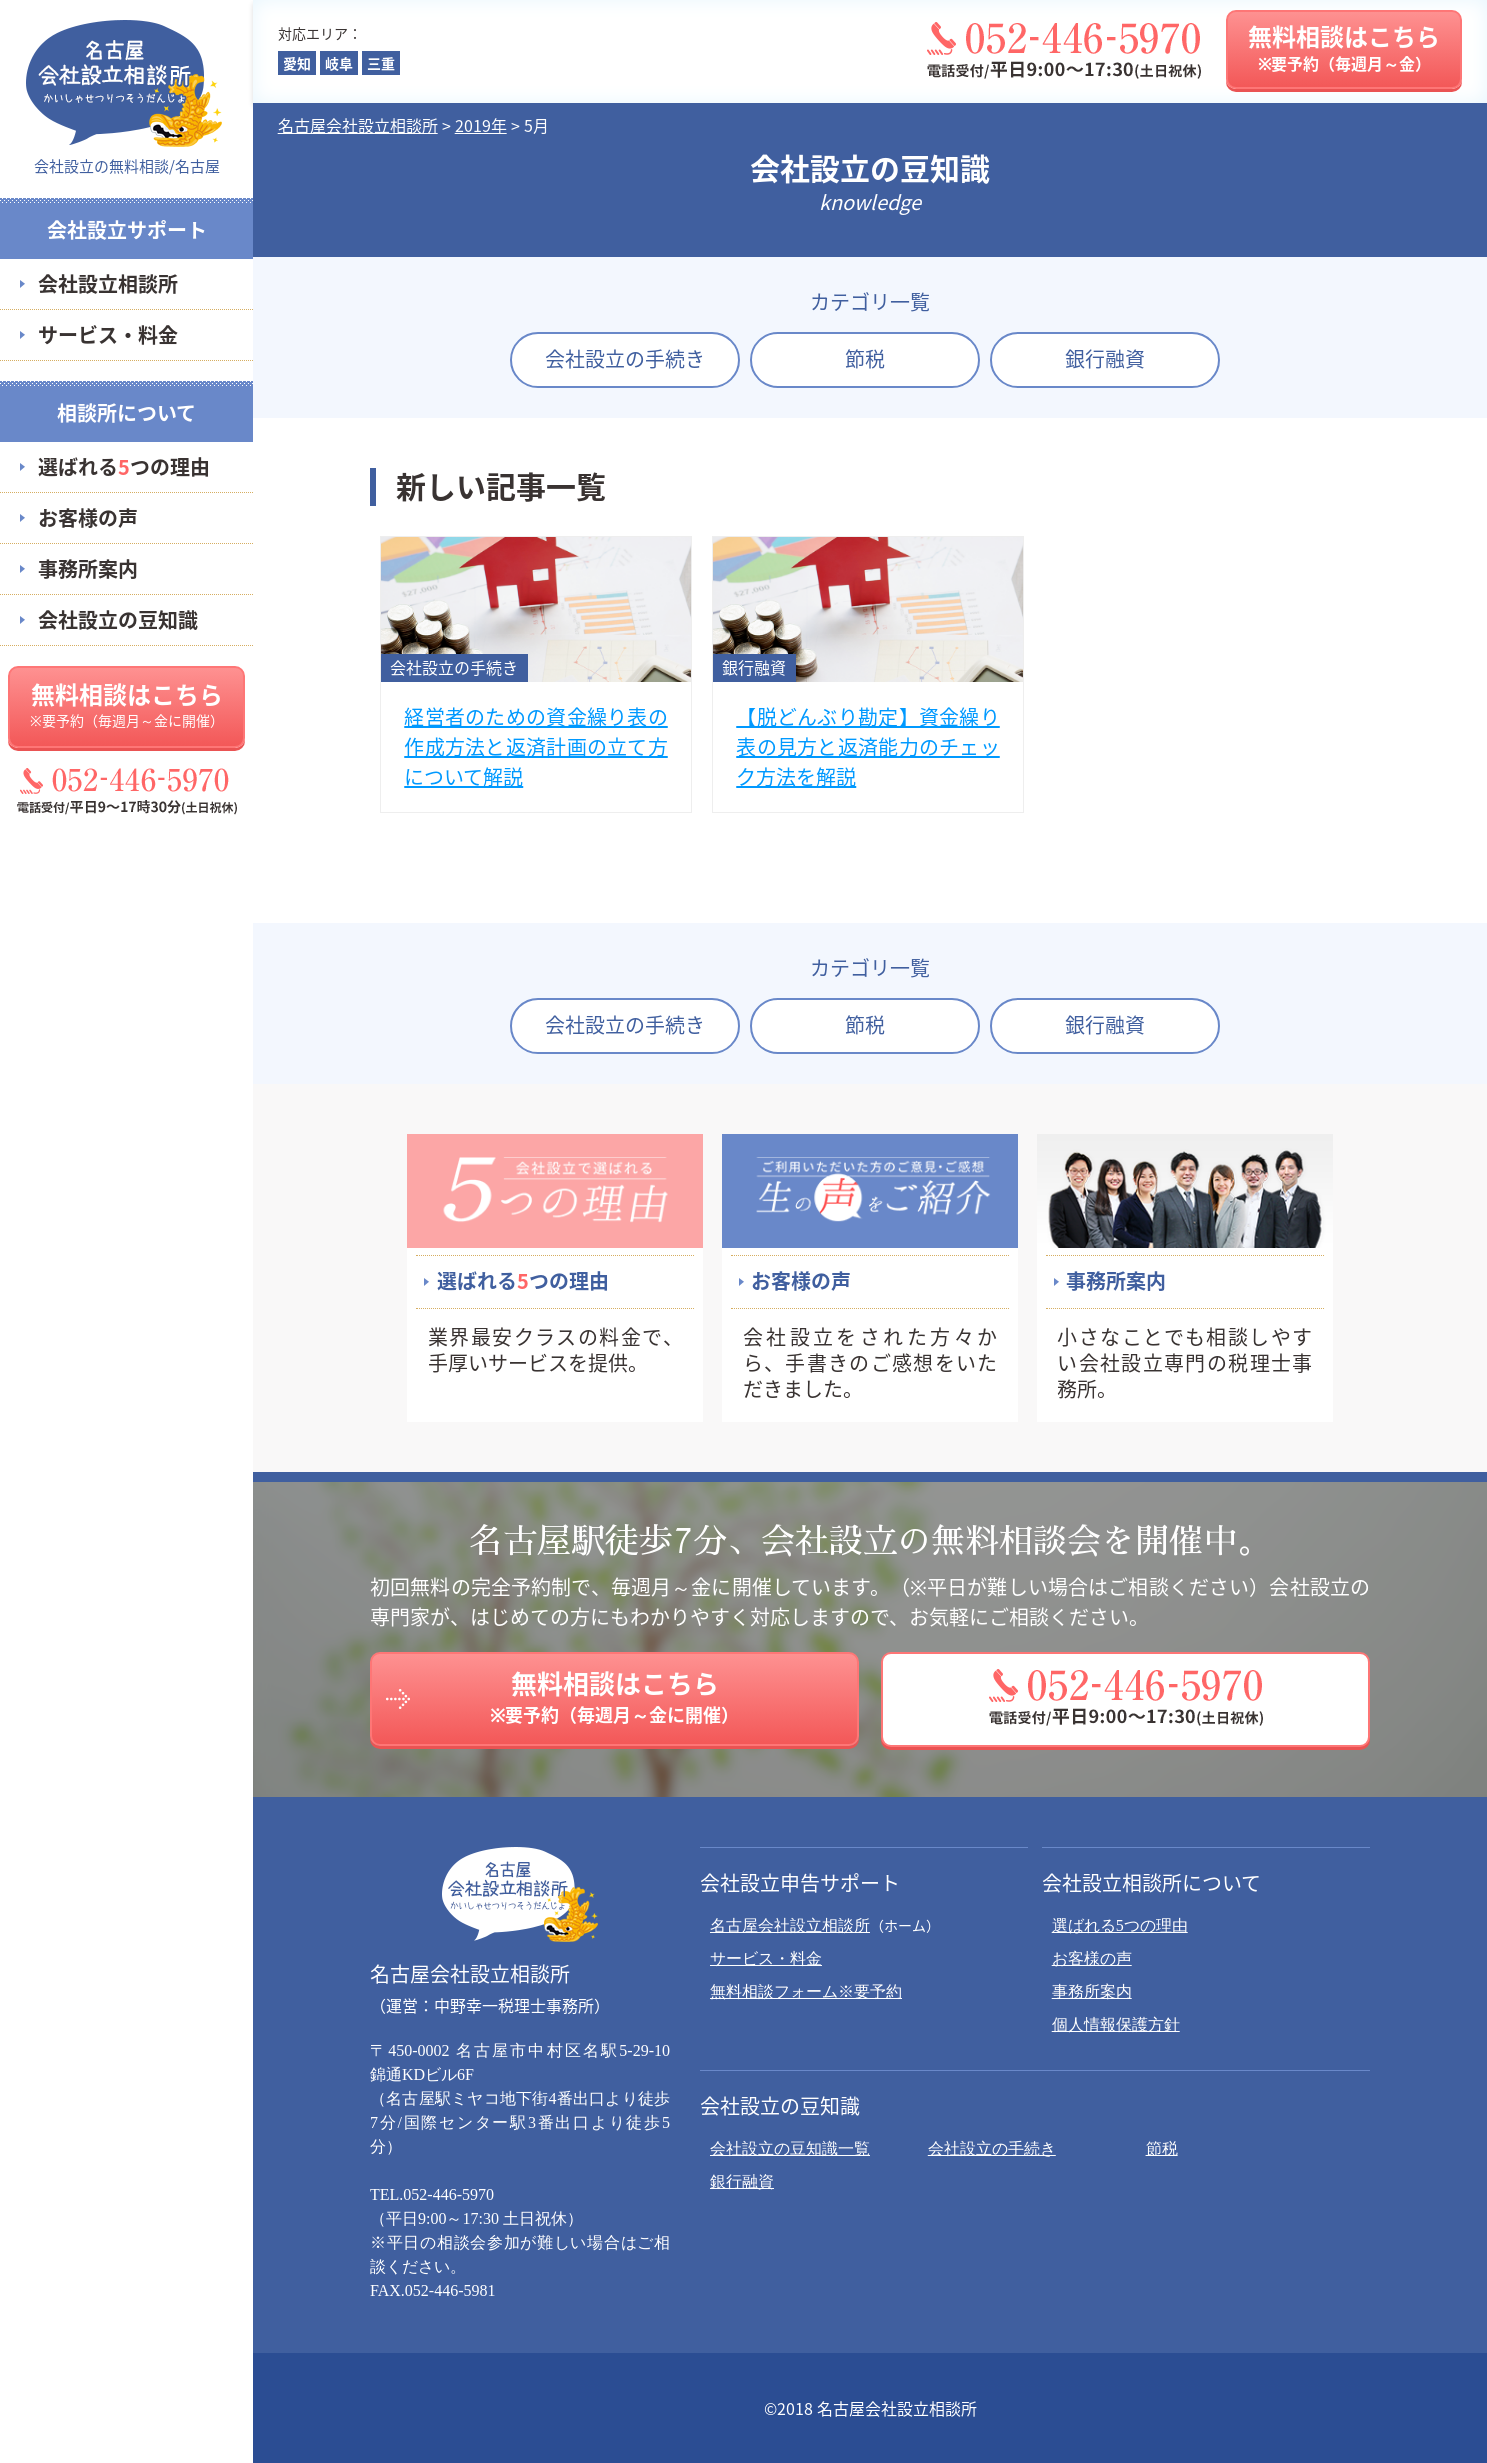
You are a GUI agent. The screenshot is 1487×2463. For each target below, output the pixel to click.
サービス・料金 (108, 334)
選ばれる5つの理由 (1120, 1925)
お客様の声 (88, 517)
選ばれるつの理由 (124, 466)
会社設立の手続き (625, 358)
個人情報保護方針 (1116, 2024)
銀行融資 (1105, 358)
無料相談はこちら (127, 703)
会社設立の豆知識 (118, 619)
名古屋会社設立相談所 (790, 1925)
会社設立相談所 (108, 283)
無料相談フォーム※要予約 (806, 1991)
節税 (865, 358)
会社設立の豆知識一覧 (790, 2148)
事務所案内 (88, 568)
